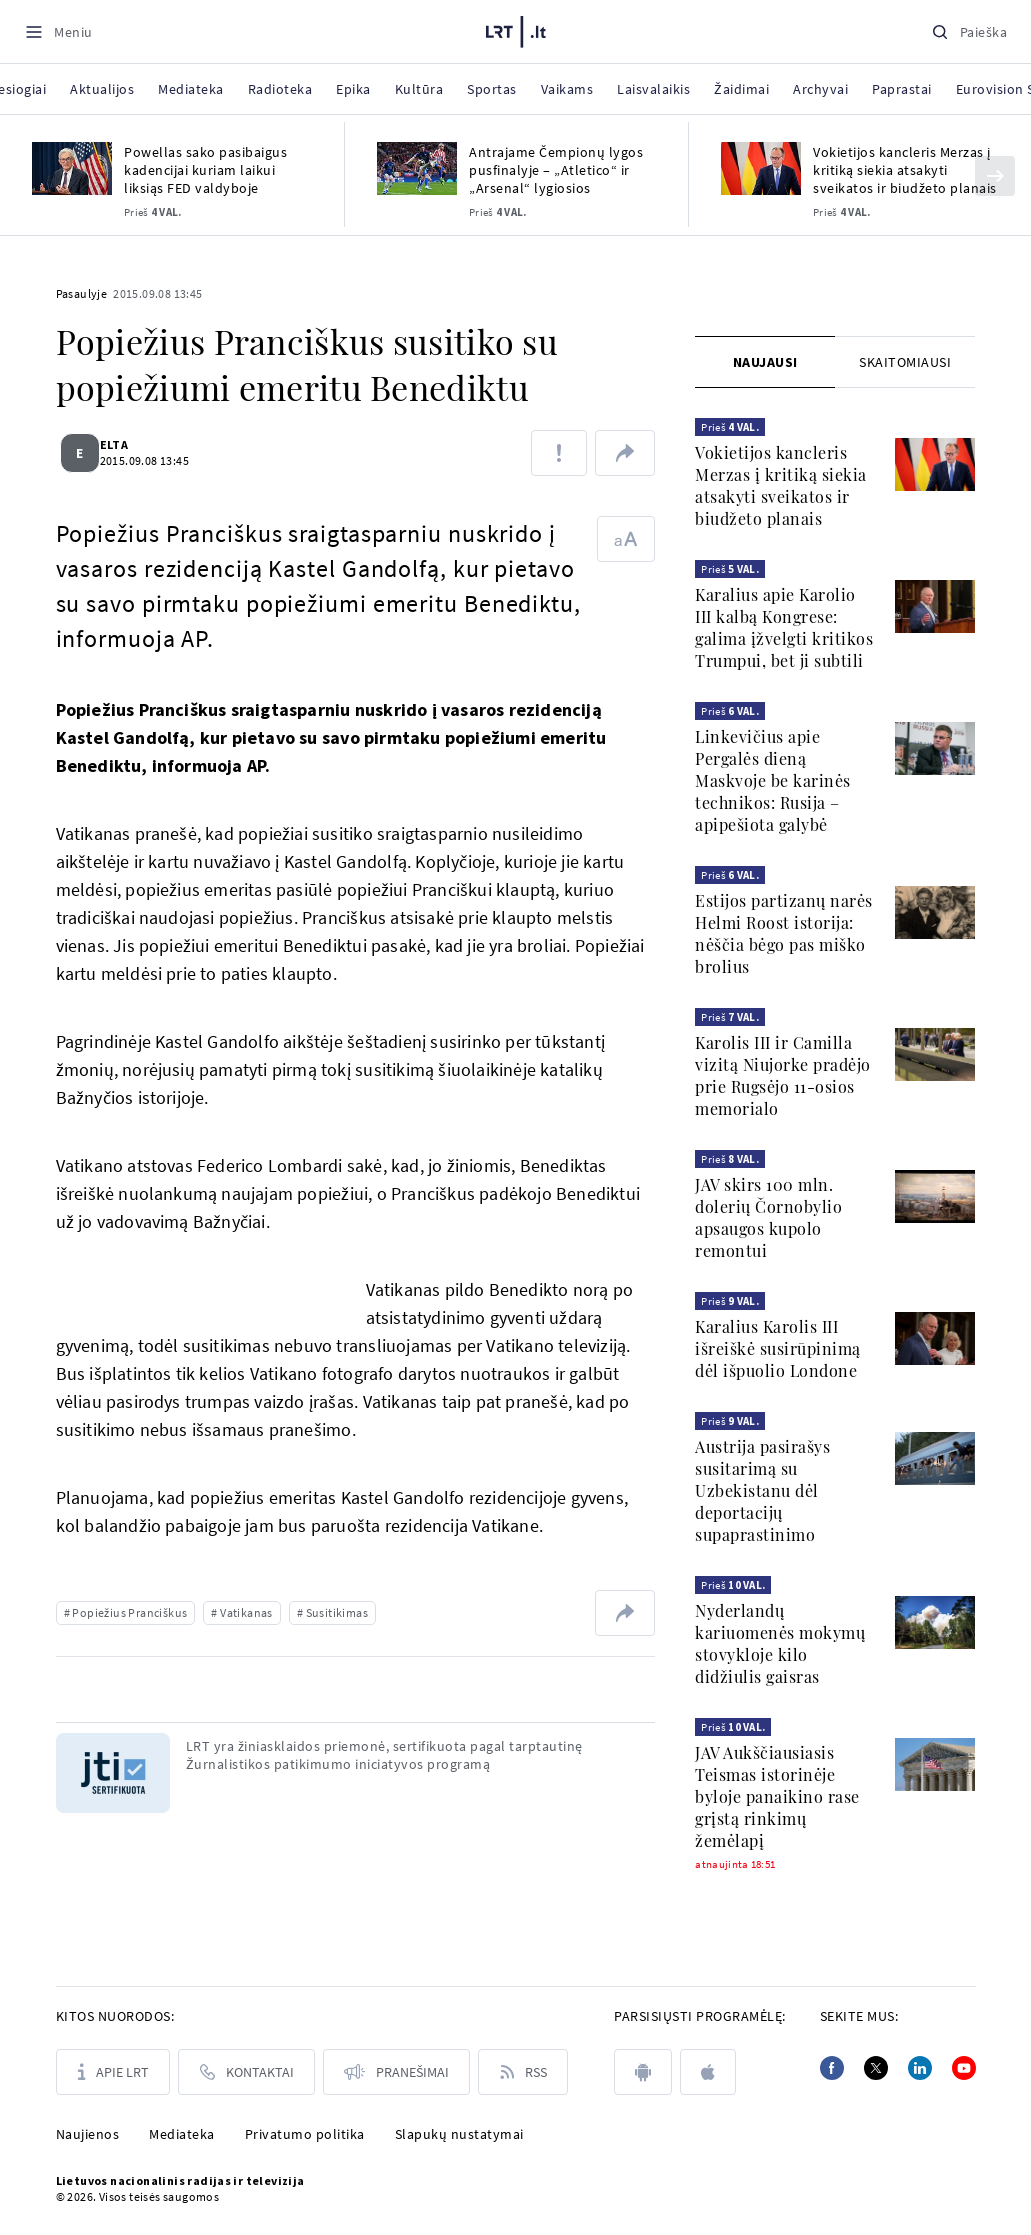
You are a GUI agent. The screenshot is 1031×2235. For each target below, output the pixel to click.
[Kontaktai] (246, 2072)
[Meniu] (58, 31)
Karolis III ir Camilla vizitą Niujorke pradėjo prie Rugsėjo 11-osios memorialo (783, 1075)
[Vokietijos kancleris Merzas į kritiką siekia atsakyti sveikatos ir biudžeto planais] (761, 168)
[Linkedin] (920, 2068)
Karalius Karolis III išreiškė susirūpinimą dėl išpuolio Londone (778, 1348)
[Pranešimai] (396, 2072)
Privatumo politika (305, 2134)
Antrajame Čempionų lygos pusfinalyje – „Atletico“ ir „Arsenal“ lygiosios (556, 170)
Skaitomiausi (905, 362)
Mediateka (182, 2134)
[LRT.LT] (516, 29)
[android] (643, 2072)
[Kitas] (995, 176)
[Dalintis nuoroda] (625, 453)
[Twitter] (876, 2068)
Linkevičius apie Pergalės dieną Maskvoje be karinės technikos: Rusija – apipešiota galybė (773, 780)
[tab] (765, 362)
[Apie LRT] (113, 2072)
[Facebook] (832, 2068)
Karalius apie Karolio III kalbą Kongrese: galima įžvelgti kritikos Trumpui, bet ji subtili (784, 627)
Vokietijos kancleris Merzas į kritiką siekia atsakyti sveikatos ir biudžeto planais (905, 170)
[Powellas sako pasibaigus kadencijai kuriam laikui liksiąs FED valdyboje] (72, 168)
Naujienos (88, 2134)
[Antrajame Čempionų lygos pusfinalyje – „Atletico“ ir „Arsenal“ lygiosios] (417, 168)
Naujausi (765, 362)
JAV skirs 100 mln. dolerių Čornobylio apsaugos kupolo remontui (768, 1217)
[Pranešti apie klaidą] (559, 453)
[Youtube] (964, 2068)
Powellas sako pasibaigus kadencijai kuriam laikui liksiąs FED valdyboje (205, 170)
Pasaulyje (82, 293)
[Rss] (523, 2072)
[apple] (708, 2072)
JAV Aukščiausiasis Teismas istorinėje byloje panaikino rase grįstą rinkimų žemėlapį (777, 1796)
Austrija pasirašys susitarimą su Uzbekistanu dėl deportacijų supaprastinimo (762, 1490)
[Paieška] (969, 31)
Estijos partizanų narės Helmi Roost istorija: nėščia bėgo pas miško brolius (784, 933)
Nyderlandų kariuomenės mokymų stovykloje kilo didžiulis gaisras (780, 1643)
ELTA (126, 444)
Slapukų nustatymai (459, 2134)
